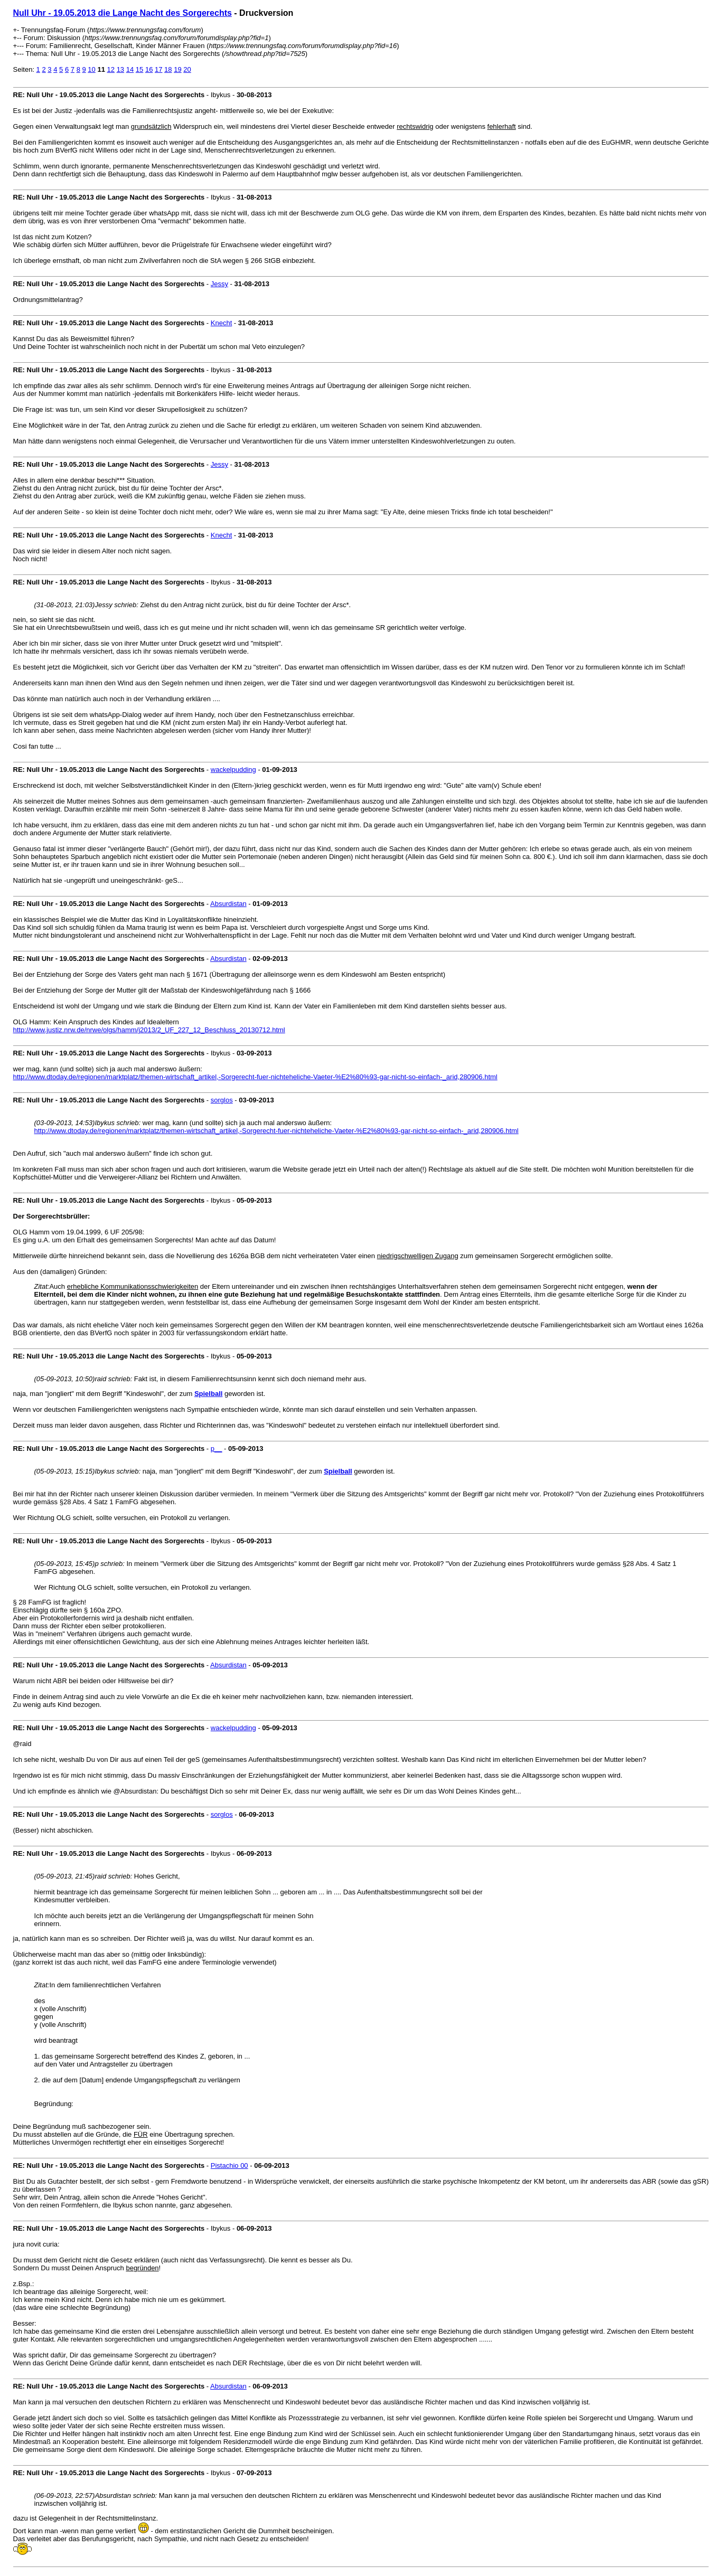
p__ (216, 1448)
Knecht (221, 323)
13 (120, 69)
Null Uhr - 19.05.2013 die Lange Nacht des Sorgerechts (122, 12)
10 (91, 69)
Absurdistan (228, 904)
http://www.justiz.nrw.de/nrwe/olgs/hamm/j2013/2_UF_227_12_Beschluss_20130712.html (149, 1030)
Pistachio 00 (229, 2165)
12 (111, 69)
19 (177, 69)
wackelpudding (233, 769)
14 (130, 69)
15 (139, 69)
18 (168, 69)
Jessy (219, 284)
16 (149, 69)
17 (158, 69)
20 (187, 69)
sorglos (222, 1100)
